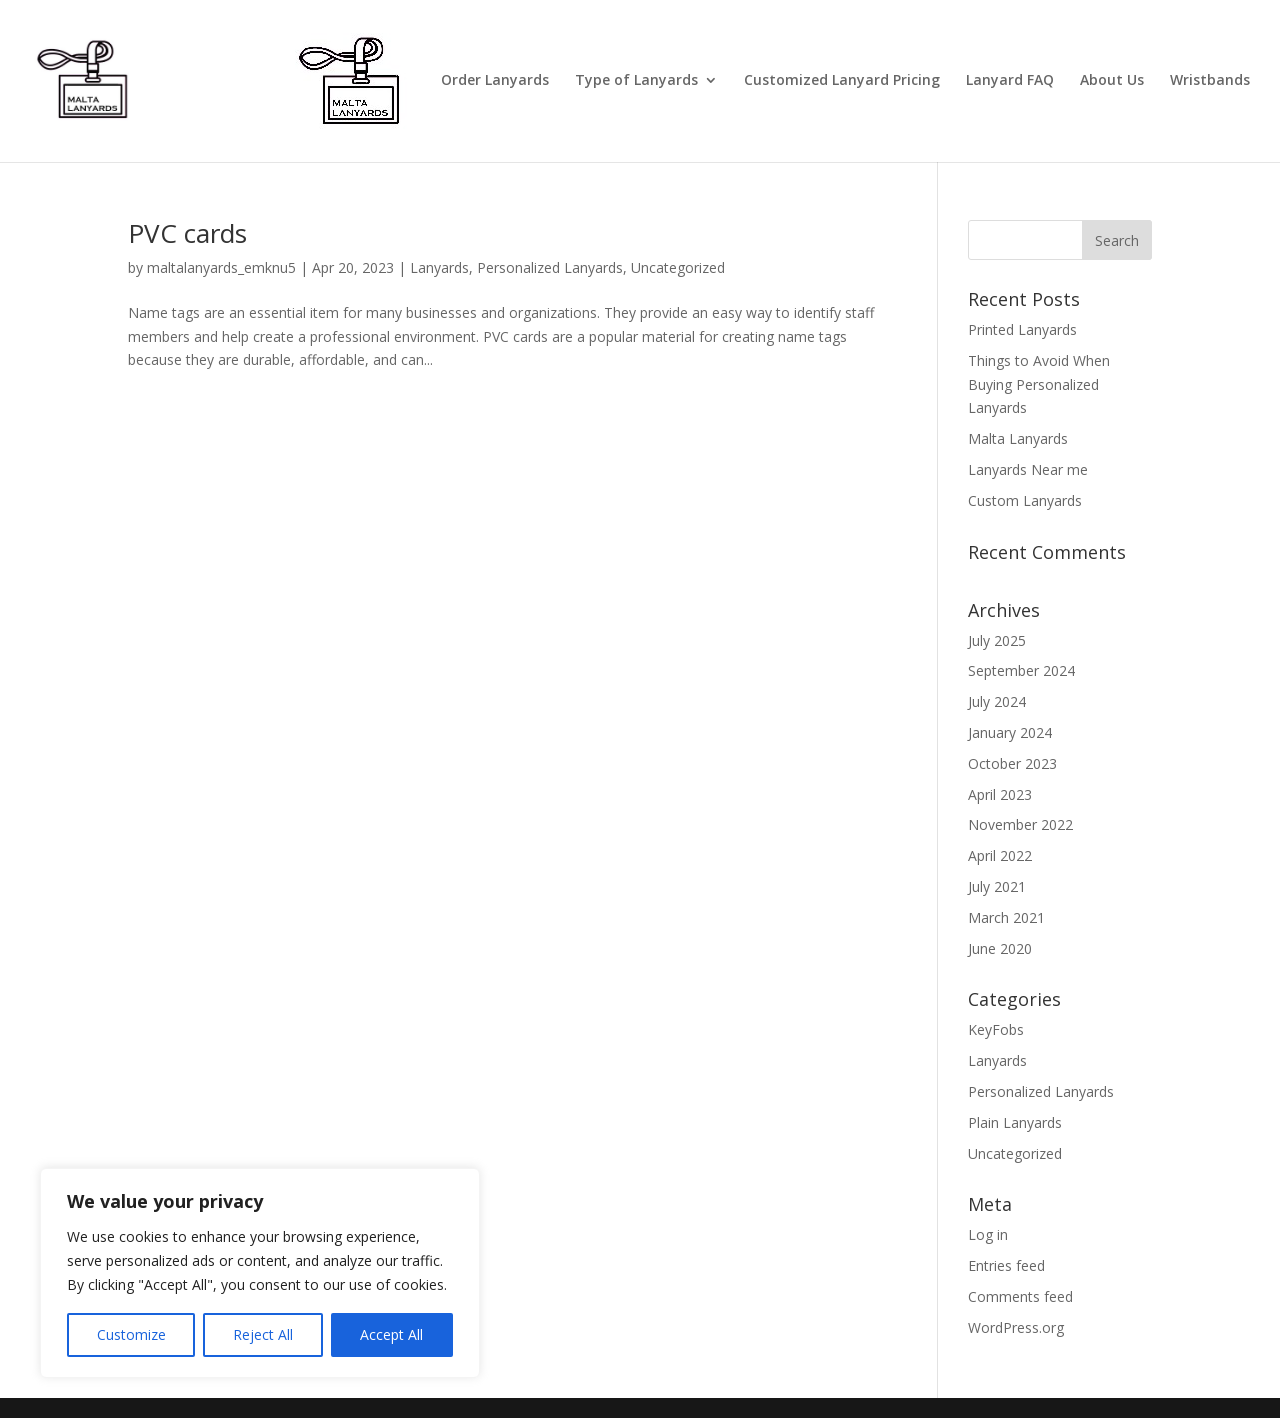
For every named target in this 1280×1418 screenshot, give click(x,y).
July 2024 (997, 701)
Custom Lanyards (1025, 500)
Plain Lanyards (1015, 1122)
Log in (988, 1234)
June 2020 (1000, 948)
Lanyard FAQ (1010, 81)
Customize (131, 1334)
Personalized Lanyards (550, 267)
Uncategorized (678, 267)
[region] (260, 1273)
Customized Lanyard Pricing (842, 81)
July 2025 (997, 640)
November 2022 (1020, 824)
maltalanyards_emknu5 (221, 267)
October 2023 (1012, 763)
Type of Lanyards (636, 81)
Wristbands (1210, 81)
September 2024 (1021, 670)
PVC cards (187, 233)
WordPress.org (1016, 1327)
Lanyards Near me (1028, 469)
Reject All (263, 1334)
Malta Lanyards (1018, 438)
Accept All (391, 1334)
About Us (1112, 81)
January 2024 (1010, 732)
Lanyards (439, 267)
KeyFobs (996, 1029)
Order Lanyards (495, 81)
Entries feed (1006, 1265)
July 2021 (997, 886)
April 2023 (1000, 794)
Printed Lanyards (1022, 329)
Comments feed (1020, 1296)
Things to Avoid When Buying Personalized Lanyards (1039, 384)
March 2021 (1006, 917)
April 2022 (1000, 855)
